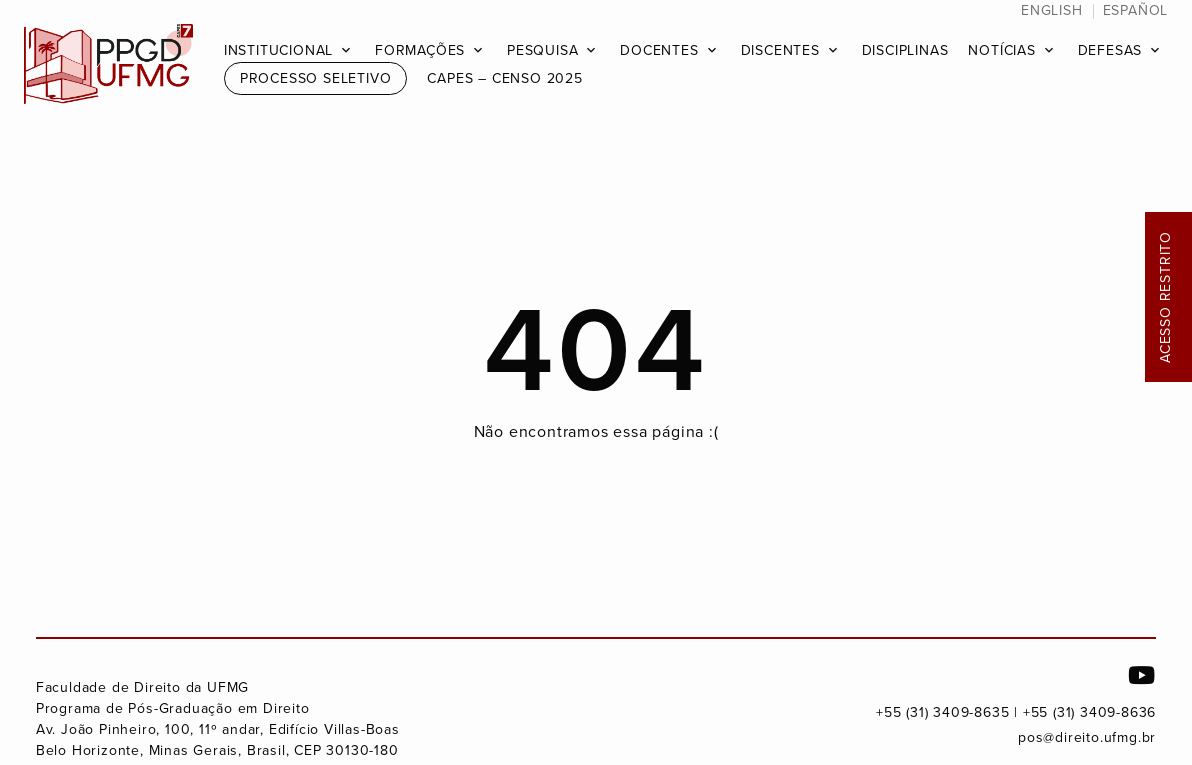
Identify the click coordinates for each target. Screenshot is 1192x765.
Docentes (659, 50)
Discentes (780, 50)
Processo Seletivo (316, 78)
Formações (420, 50)
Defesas (1110, 50)
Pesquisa (542, 50)
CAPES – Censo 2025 (504, 78)
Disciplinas (905, 50)
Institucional (278, 50)
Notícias (1001, 50)
